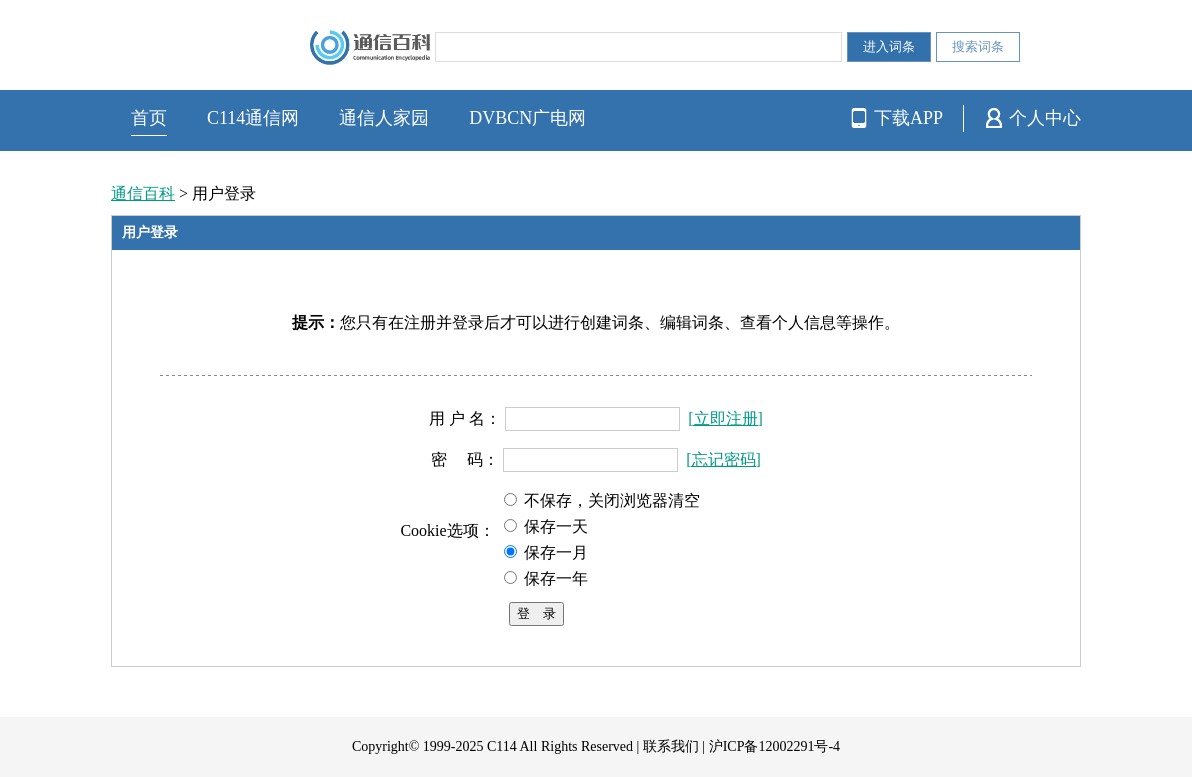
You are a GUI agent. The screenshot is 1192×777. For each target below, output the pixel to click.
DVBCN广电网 (527, 118)
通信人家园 (384, 118)
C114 (502, 746)
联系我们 (671, 746)
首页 (149, 118)
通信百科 (143, 193)
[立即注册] (725, 418)
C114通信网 (253, 118)
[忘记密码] (723, 459)
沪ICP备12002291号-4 (774, 746)
